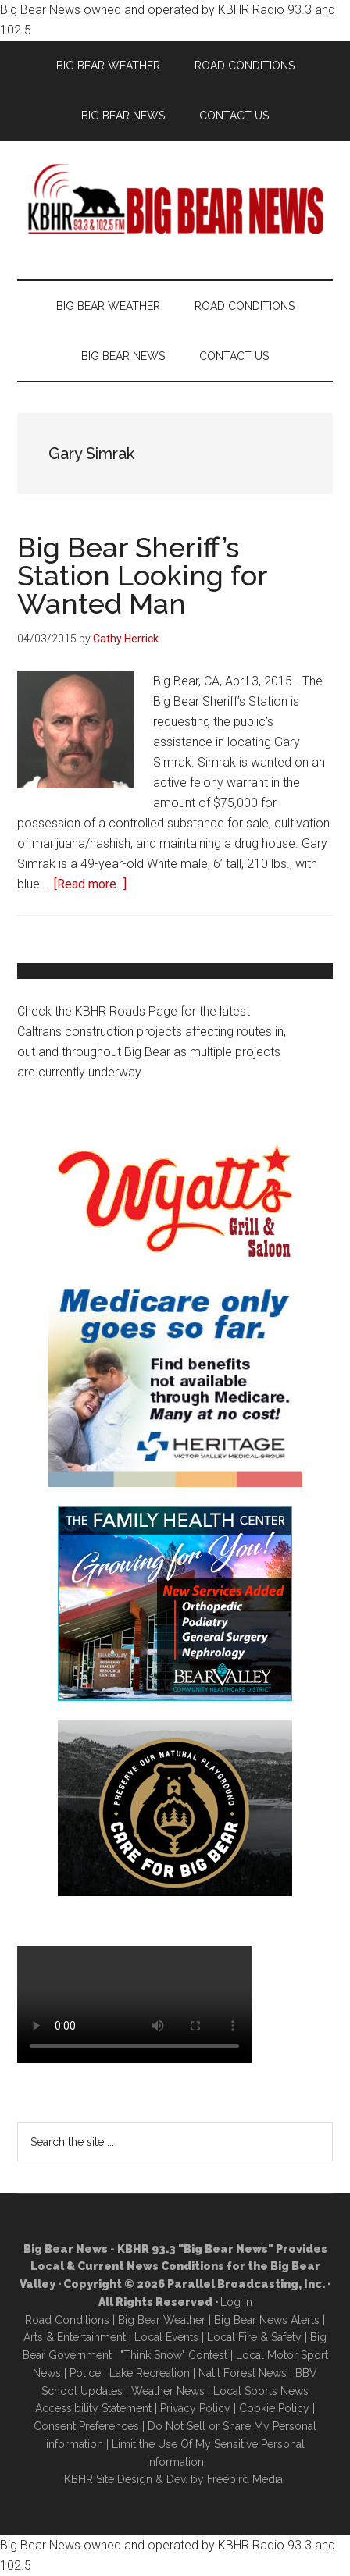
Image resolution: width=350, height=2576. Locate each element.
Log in (236, 2302)
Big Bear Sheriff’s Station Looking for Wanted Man (142, 575)
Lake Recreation (149, 2373)
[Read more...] (90, 884)
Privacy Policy (195, 2408)
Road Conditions (67, 2320)
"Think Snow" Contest (173, 2355)
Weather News (168, 2391)
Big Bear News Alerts (267, 2320)
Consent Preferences (86, 2426)
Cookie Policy (274, 2408)
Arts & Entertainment (74, 2337)
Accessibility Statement (93, 2408)
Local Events (166, 2337)
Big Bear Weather (161, 2320)
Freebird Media (245, 2479)
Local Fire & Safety (254, 2337)
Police (85, 2373)
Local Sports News (261, 2391)
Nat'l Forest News (242, 2373)
